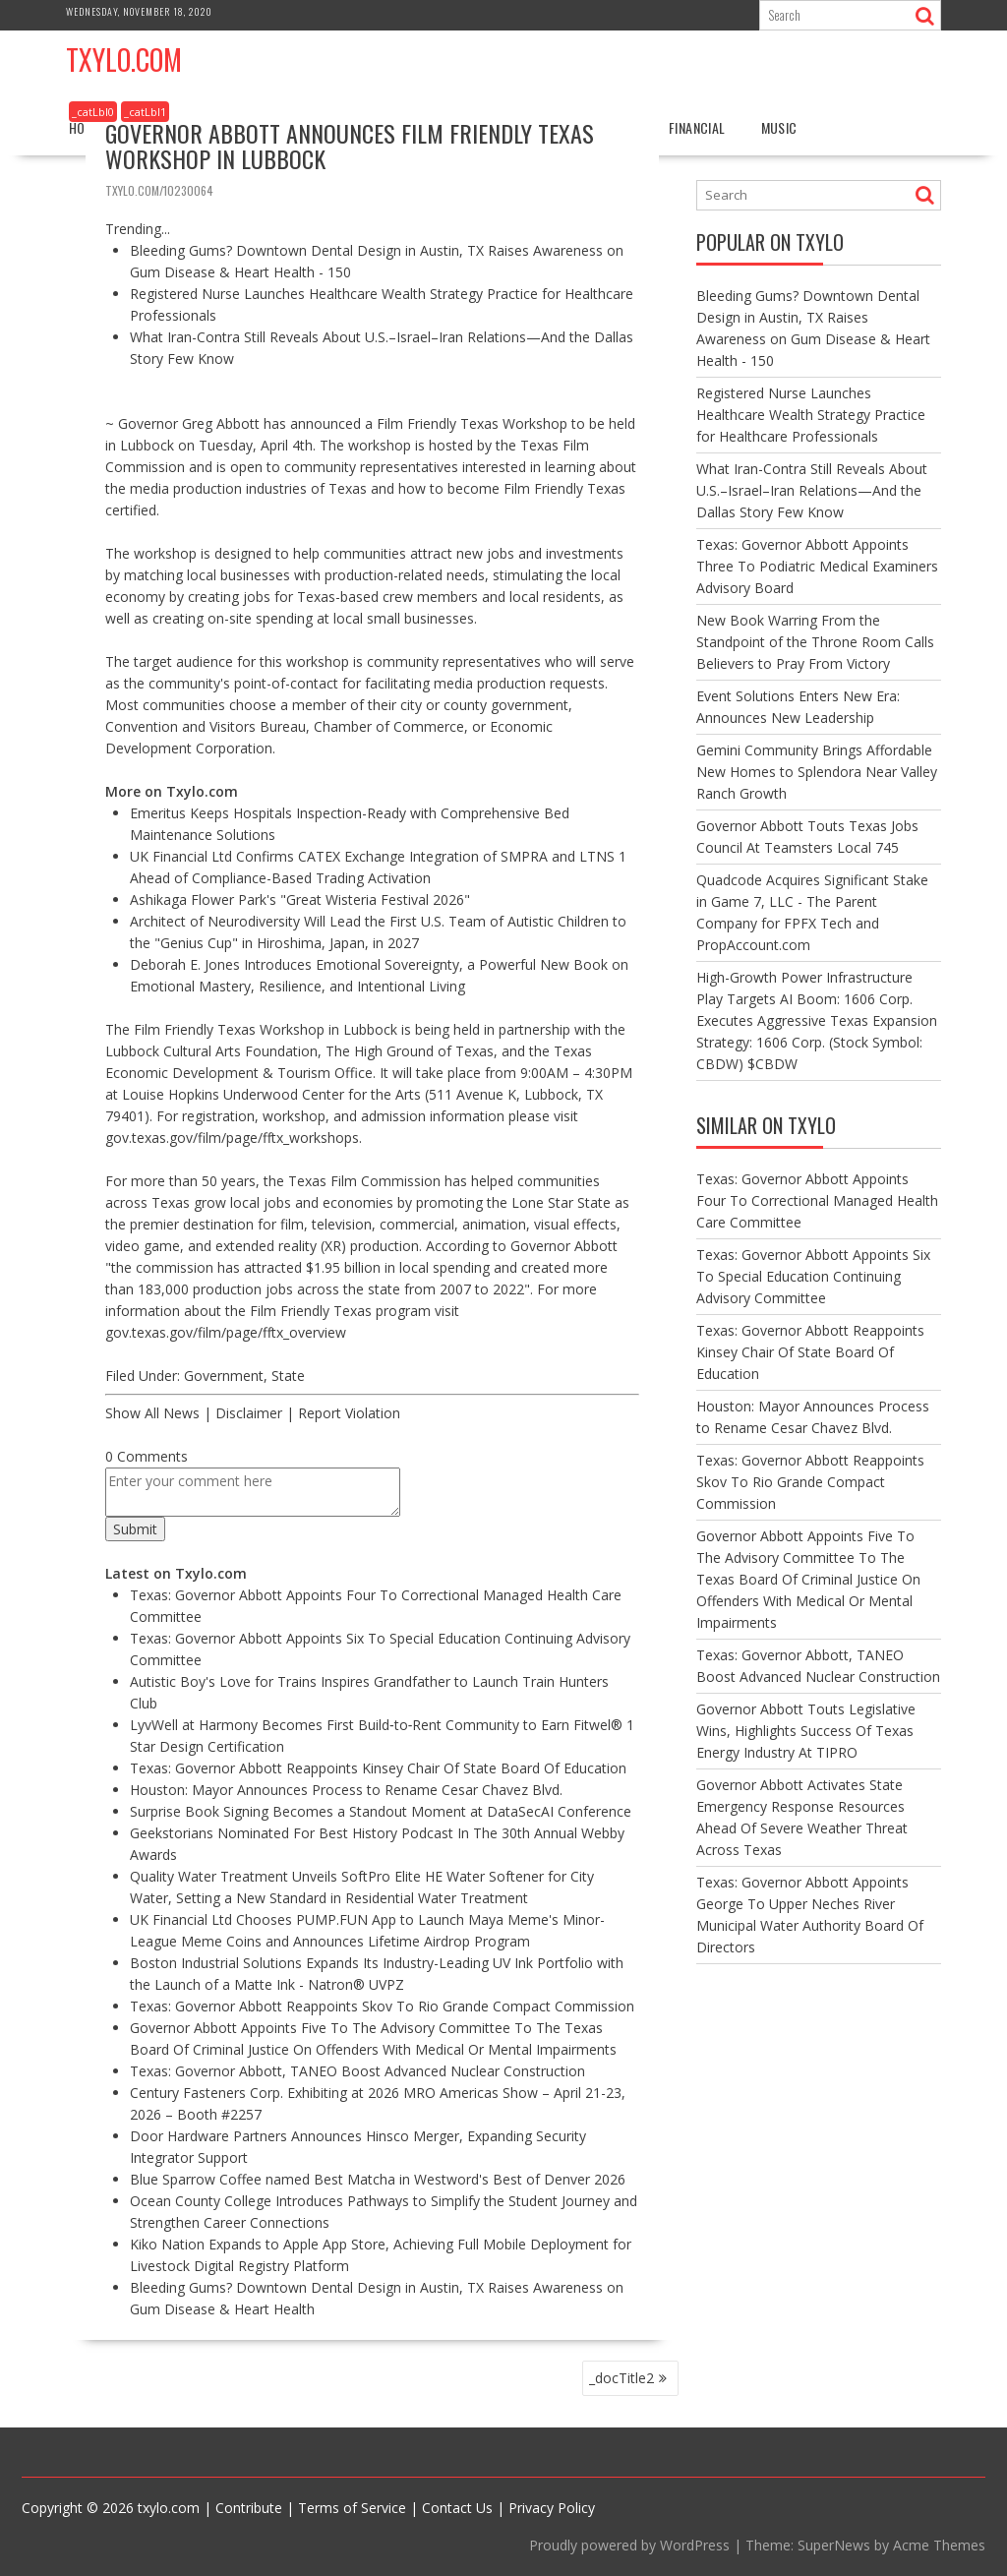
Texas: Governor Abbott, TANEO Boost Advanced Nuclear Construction (357, 2071)
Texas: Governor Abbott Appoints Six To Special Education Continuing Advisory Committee (813, 1276)
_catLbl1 (145, 111)
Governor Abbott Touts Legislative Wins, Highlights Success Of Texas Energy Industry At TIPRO (806, 1731)
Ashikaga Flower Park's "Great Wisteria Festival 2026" (300, 899)
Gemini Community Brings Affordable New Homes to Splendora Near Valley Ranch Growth (816, 772)
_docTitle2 (621, 2377)
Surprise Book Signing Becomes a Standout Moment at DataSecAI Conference (380, 1811)
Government (224, 1375)
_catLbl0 (93, 111)
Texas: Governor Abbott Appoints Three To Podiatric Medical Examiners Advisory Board (817, 566)
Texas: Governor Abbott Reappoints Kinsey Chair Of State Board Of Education (378, 1768)
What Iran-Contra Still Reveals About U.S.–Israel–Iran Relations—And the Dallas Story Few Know (811, 490)
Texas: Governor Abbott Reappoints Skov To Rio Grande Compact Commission (382, 2006)
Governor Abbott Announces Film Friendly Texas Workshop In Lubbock (349, 145)
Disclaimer (248, 1413)
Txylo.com (124, 59)
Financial (697, 127)
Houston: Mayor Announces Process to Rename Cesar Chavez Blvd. (346, 1789)
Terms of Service (352, 2507)
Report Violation (349, 1413)
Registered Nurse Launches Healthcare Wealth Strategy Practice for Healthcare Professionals (810, 415)
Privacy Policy (551, 2507)
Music (779, 127)
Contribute (248, 2507)
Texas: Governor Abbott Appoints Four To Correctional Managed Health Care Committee (817, 1200)
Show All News (152, 1413)
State (288, 1375)
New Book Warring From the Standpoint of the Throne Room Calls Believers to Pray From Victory (815, 642)
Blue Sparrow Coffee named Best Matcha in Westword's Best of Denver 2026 (377, 2179)
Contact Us (457, 2507)
